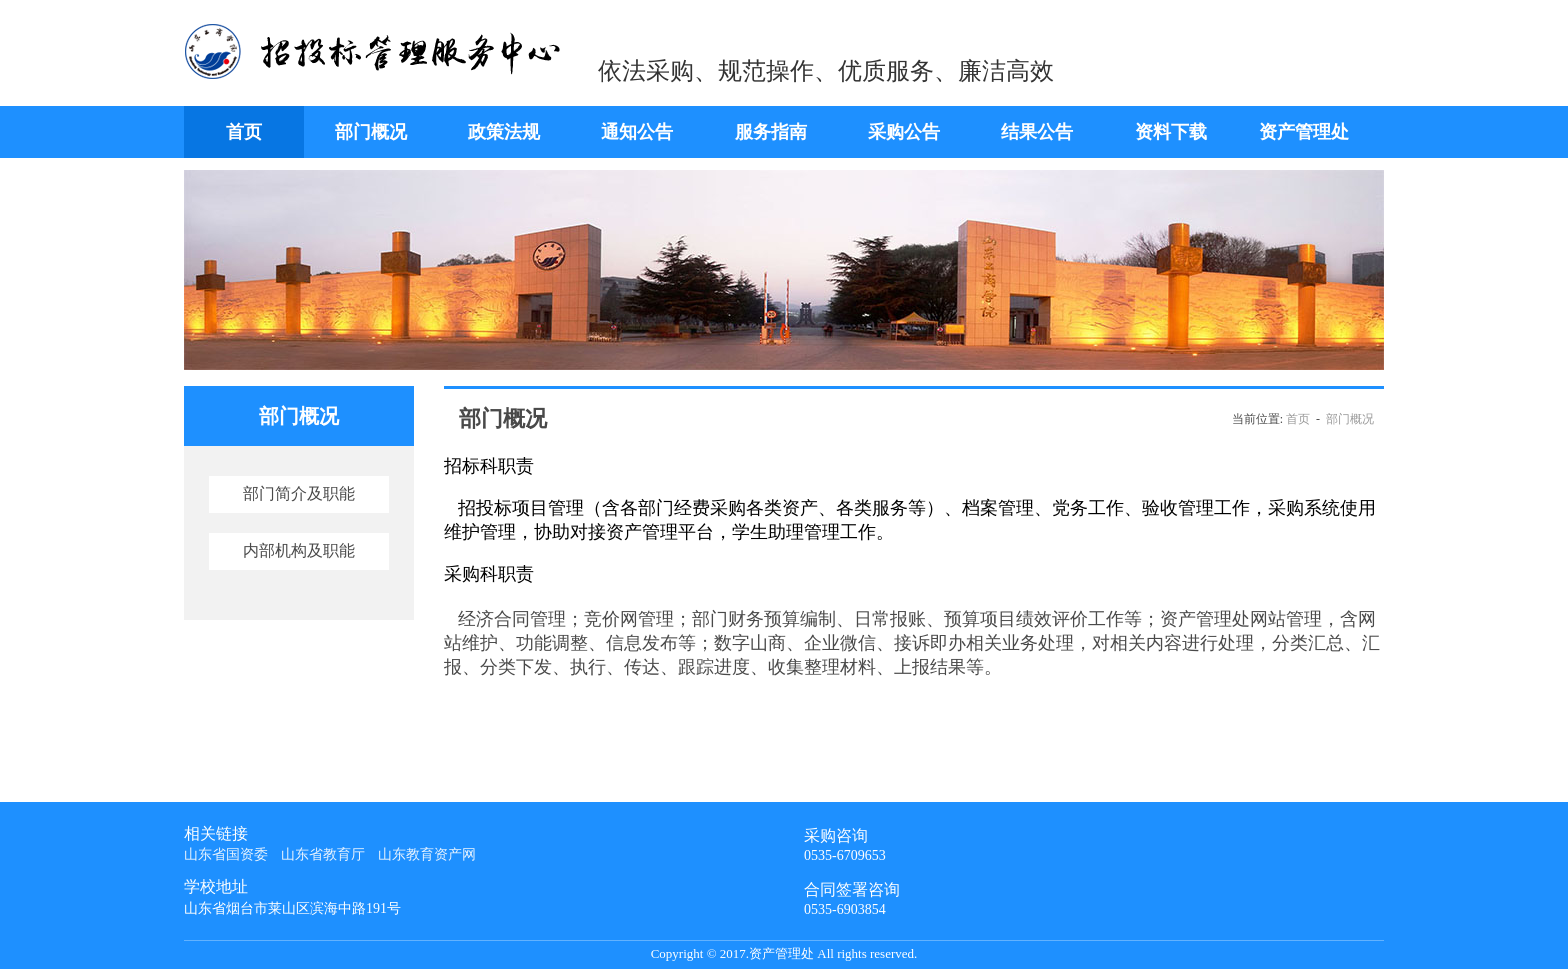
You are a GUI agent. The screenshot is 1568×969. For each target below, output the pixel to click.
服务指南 (771, 132)
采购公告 (904, 132)
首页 (244, 132)
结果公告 (1037, 132)
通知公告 (637, 132)
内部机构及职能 (299, 550)
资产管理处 (1304, 132)
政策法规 (504, 132)
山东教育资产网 (427, 854)
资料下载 (1171, 132)
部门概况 (371, 132)
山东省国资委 (226, 854)
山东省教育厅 (323, 854)
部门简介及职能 (299, 493)
